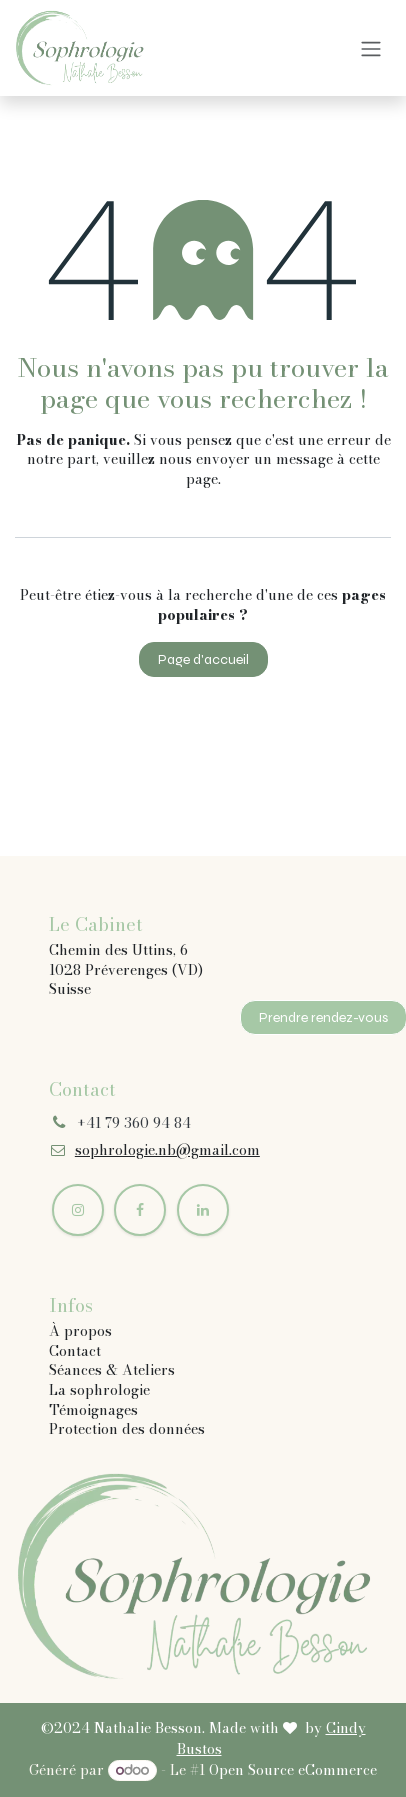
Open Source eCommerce (293, 1770)
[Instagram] (78, 1210)
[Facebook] (140, 1210)
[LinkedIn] (203, 1210)
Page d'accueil (203, 659)
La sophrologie (99, 1390)
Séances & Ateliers (112, 1370)
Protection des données (127, 1429)
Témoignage (90, 1410)
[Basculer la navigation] (371, 48)
